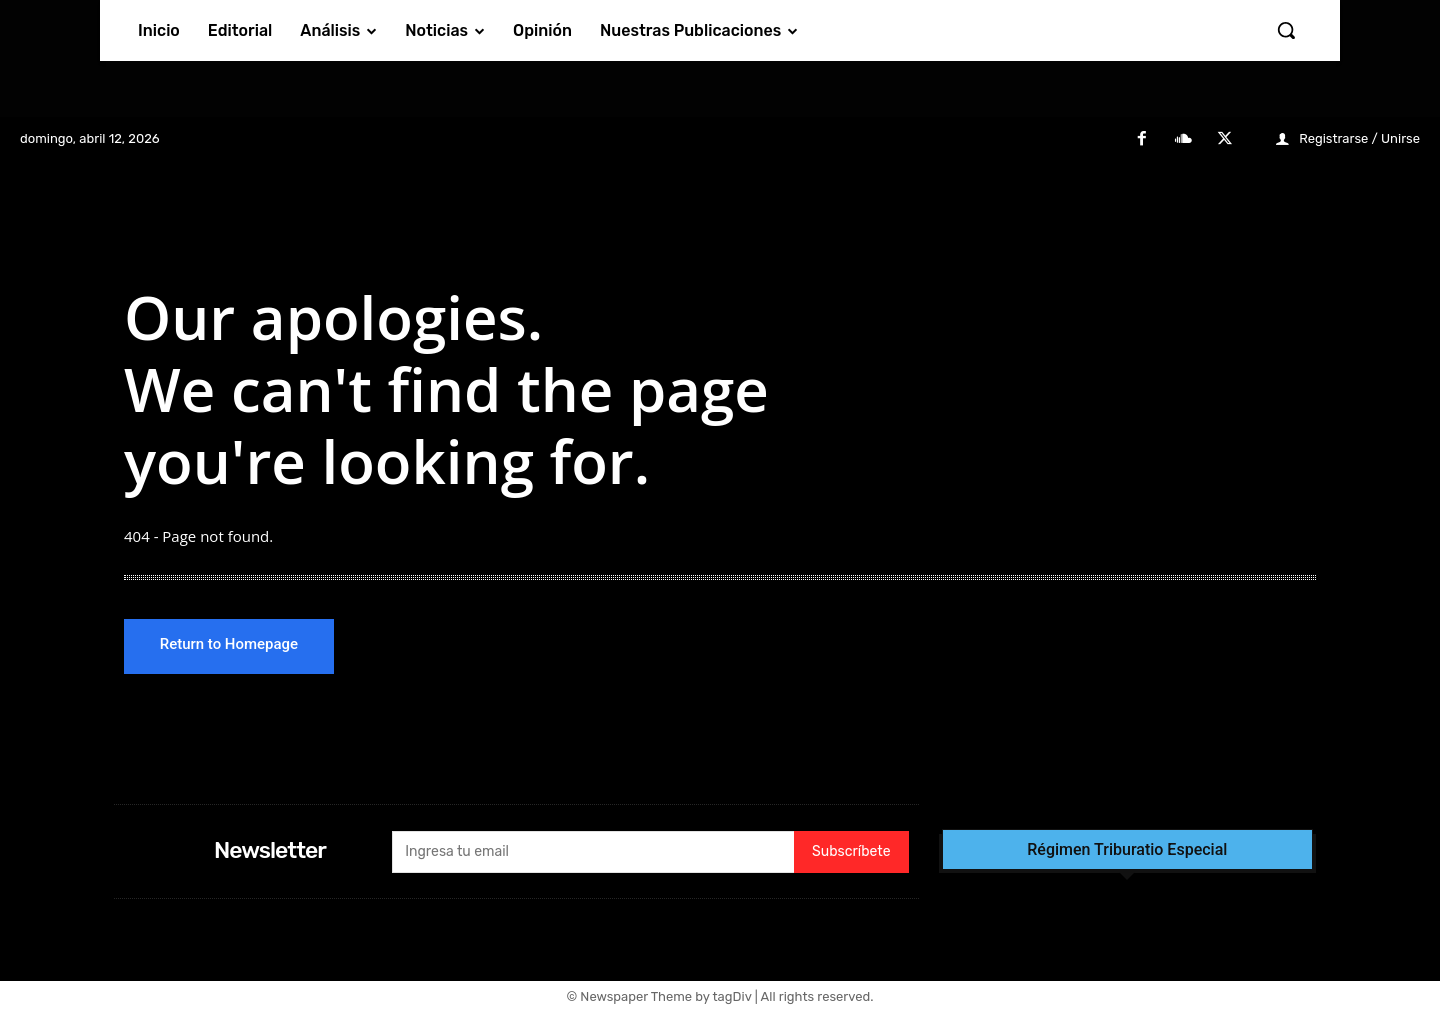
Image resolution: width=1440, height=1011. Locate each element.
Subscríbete (851, 852)
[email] (593, 852)
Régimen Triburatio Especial (1127, 850)
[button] (1286, 30)
